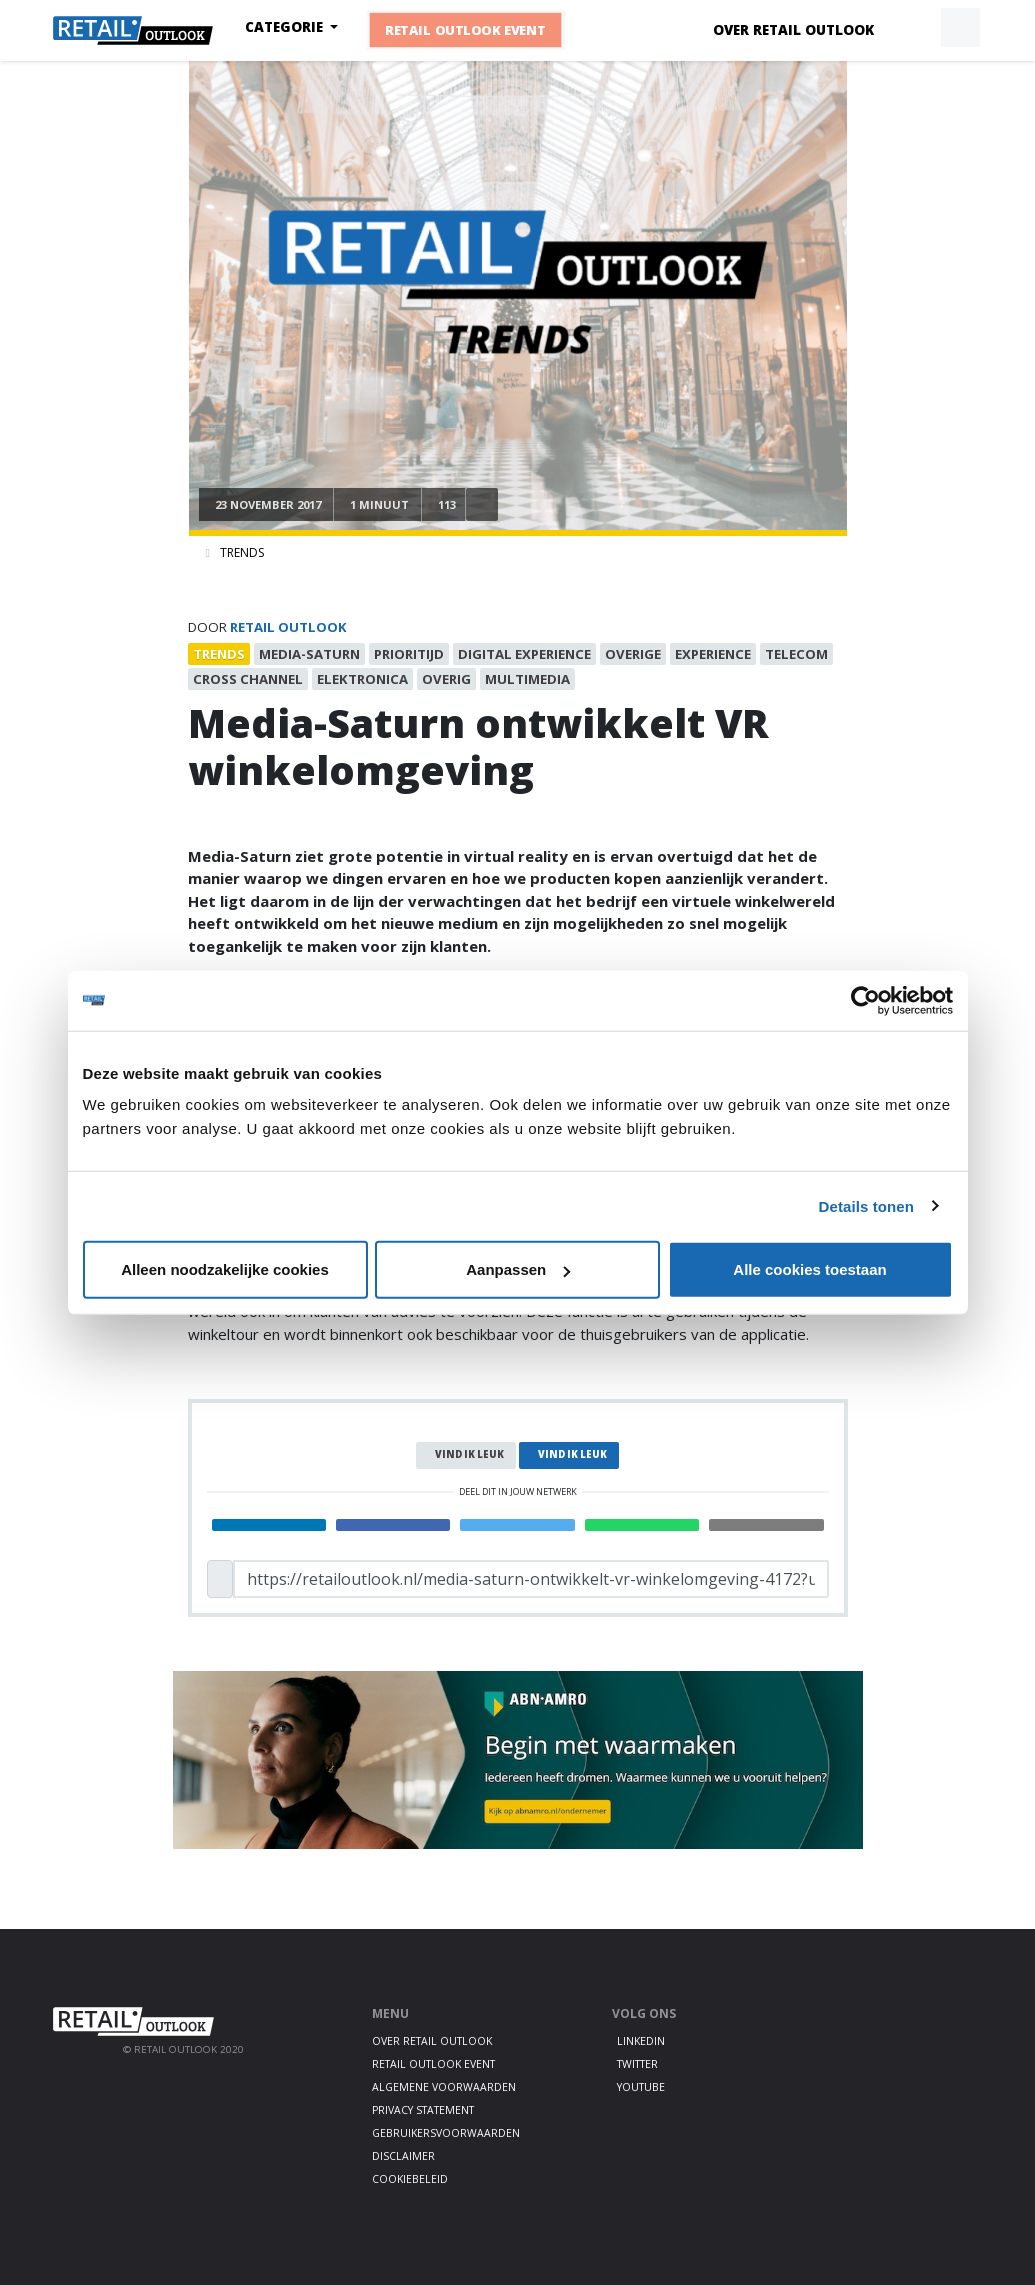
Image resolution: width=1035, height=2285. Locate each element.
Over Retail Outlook (793, 30)
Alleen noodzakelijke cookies (225, 1269)
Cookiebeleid (410, 2179)
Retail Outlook (288, 627)
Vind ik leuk (469, 1454)
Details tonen (866, 1205)
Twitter (637, 2064)
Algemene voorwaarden (444, 2087)
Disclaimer (403, 2156)
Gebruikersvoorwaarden (446, 2133)
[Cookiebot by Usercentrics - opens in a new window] (865, 1000)
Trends (242, 552)
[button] (914, 28)
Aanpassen (518, 1269)
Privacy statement (423, 2110)
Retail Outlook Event (465, 30)
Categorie (286, 27)
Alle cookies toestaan (809, 1269)
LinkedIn (641, 2041)
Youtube (641, 2087)
